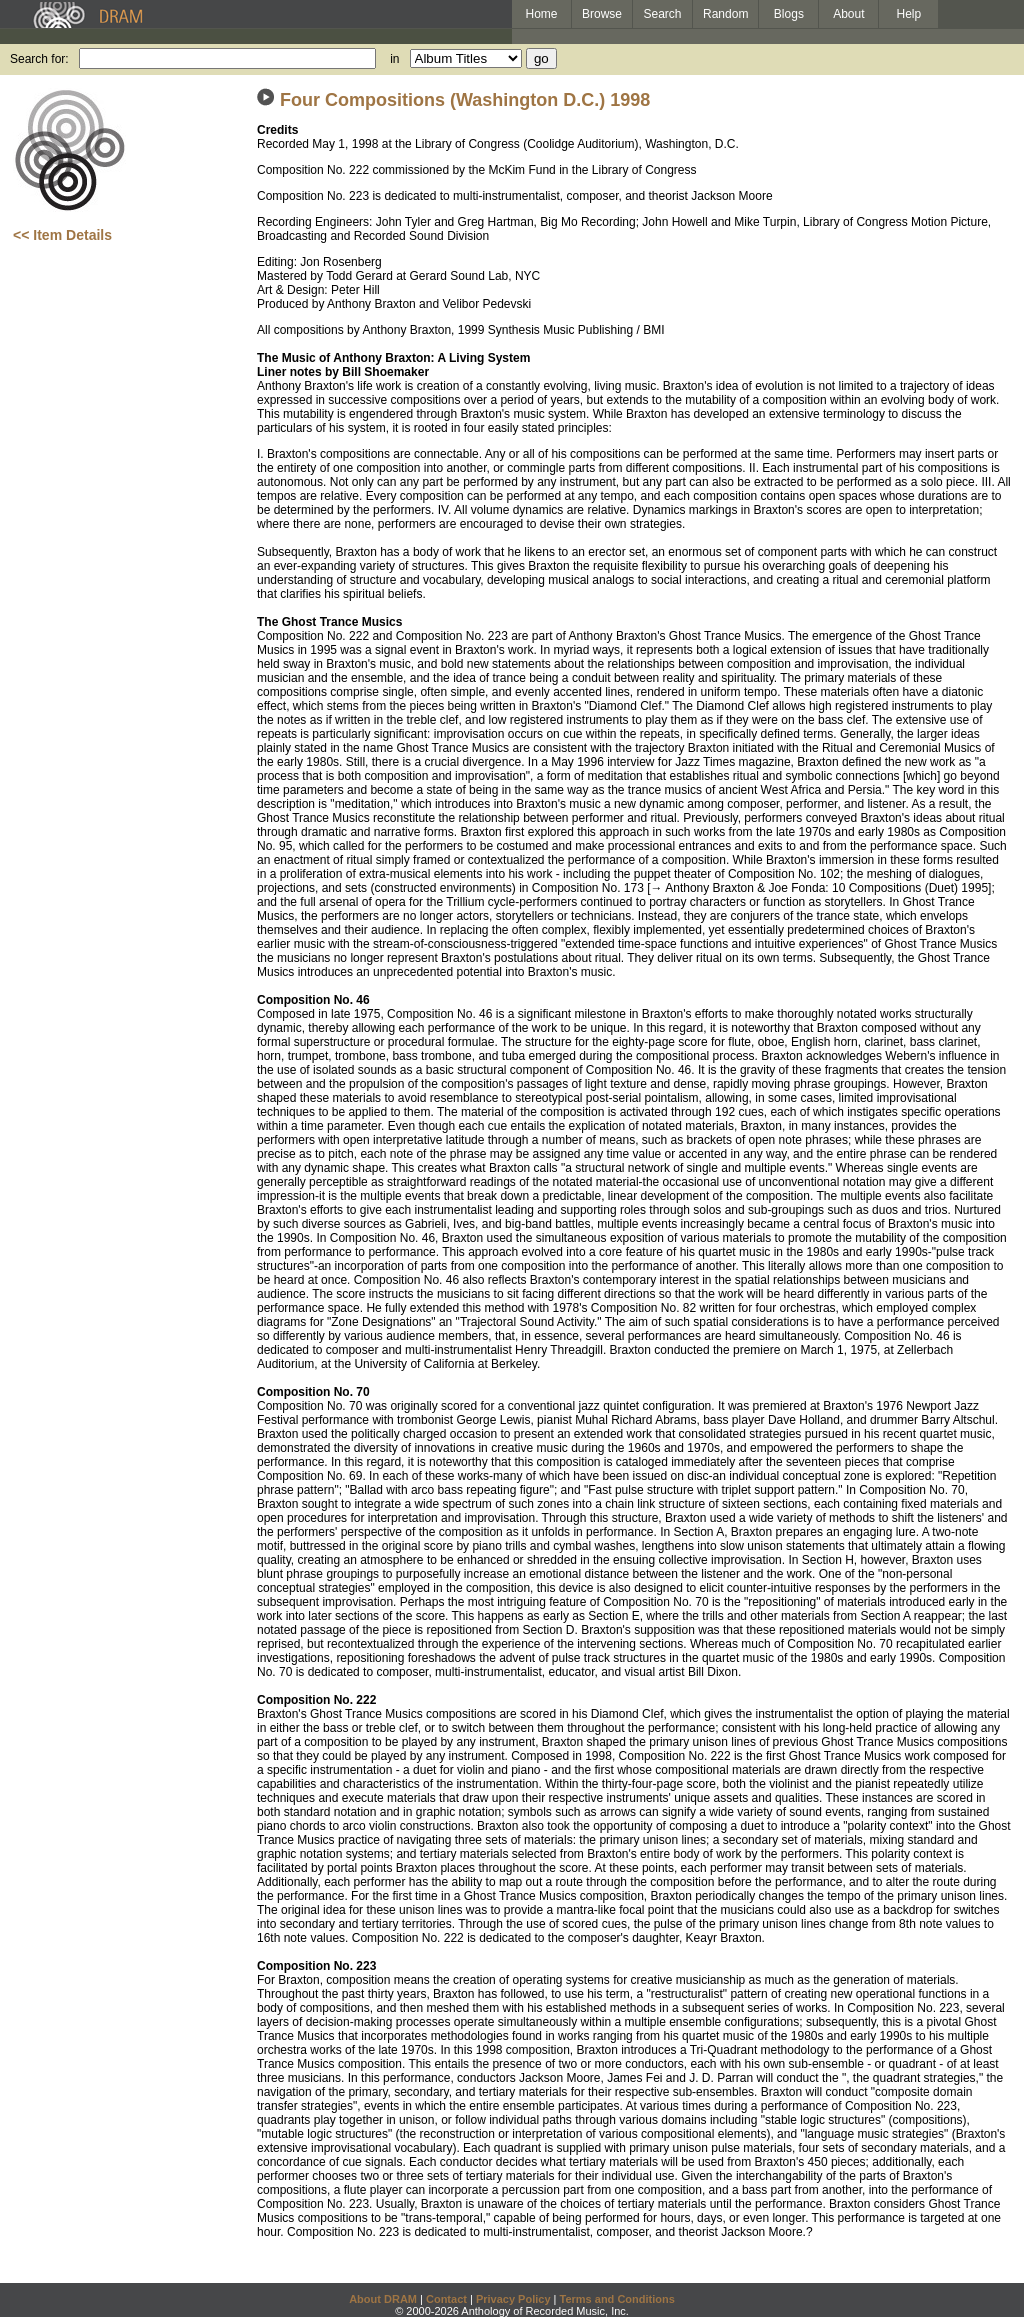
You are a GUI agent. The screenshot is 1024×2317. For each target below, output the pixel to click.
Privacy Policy (513, 2299)
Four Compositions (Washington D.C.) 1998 (465, 100)
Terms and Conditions (617, 2299)
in (394, 59)
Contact (446, 2299)
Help (909, 14)
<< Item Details (62, 235)
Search (663, 14)
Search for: (39, 59)
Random (725, 14)
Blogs (789, 14)
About (848, 14)
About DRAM (383, 2299)
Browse (602, 14)
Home (541, 14)
